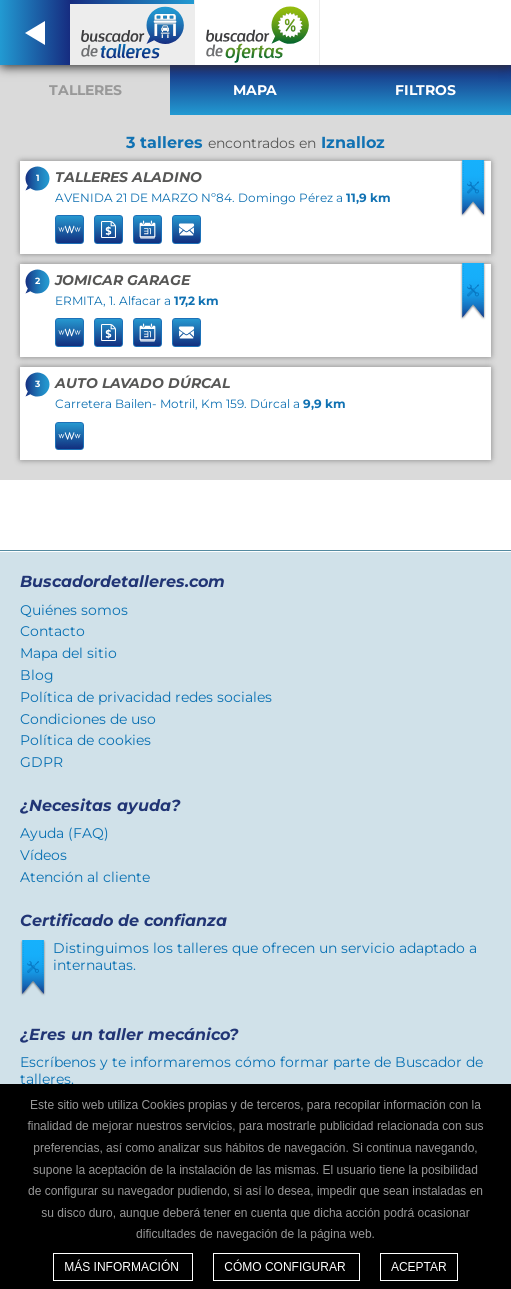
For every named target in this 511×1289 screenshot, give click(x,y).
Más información (123, 1267)
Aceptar (419, 1267)
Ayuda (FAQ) (64, 833)
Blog (37, 675)
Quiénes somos (74, 610)
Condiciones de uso (88, 719)
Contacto (52, 631)
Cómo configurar (286, 1267)
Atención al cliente (85, 877)
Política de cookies (85, 740)
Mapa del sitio (68, 653)
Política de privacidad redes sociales (146, 697)
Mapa (255, 90)
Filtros (425, 90)
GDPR (41, 762)
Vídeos (43, 855)
